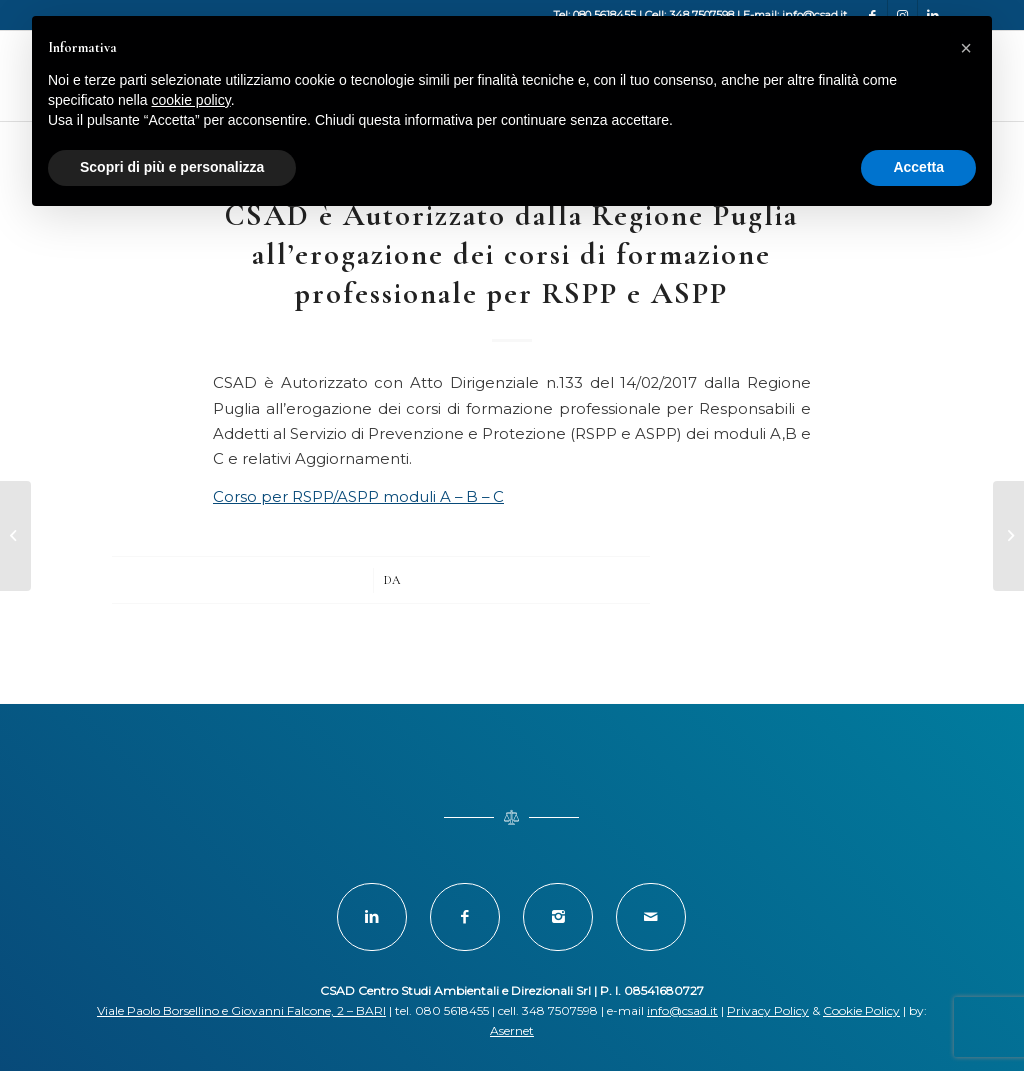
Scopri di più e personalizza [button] (172, 167)
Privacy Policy (768, 1010)
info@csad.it (682, 1010)
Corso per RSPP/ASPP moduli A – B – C (358, 497)
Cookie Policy (861, 1010)
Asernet (512, 1030)
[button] (966, 48)
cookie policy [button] (191, 100)
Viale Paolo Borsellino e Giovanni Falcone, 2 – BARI (241, 1010)
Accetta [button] (918, 167)
